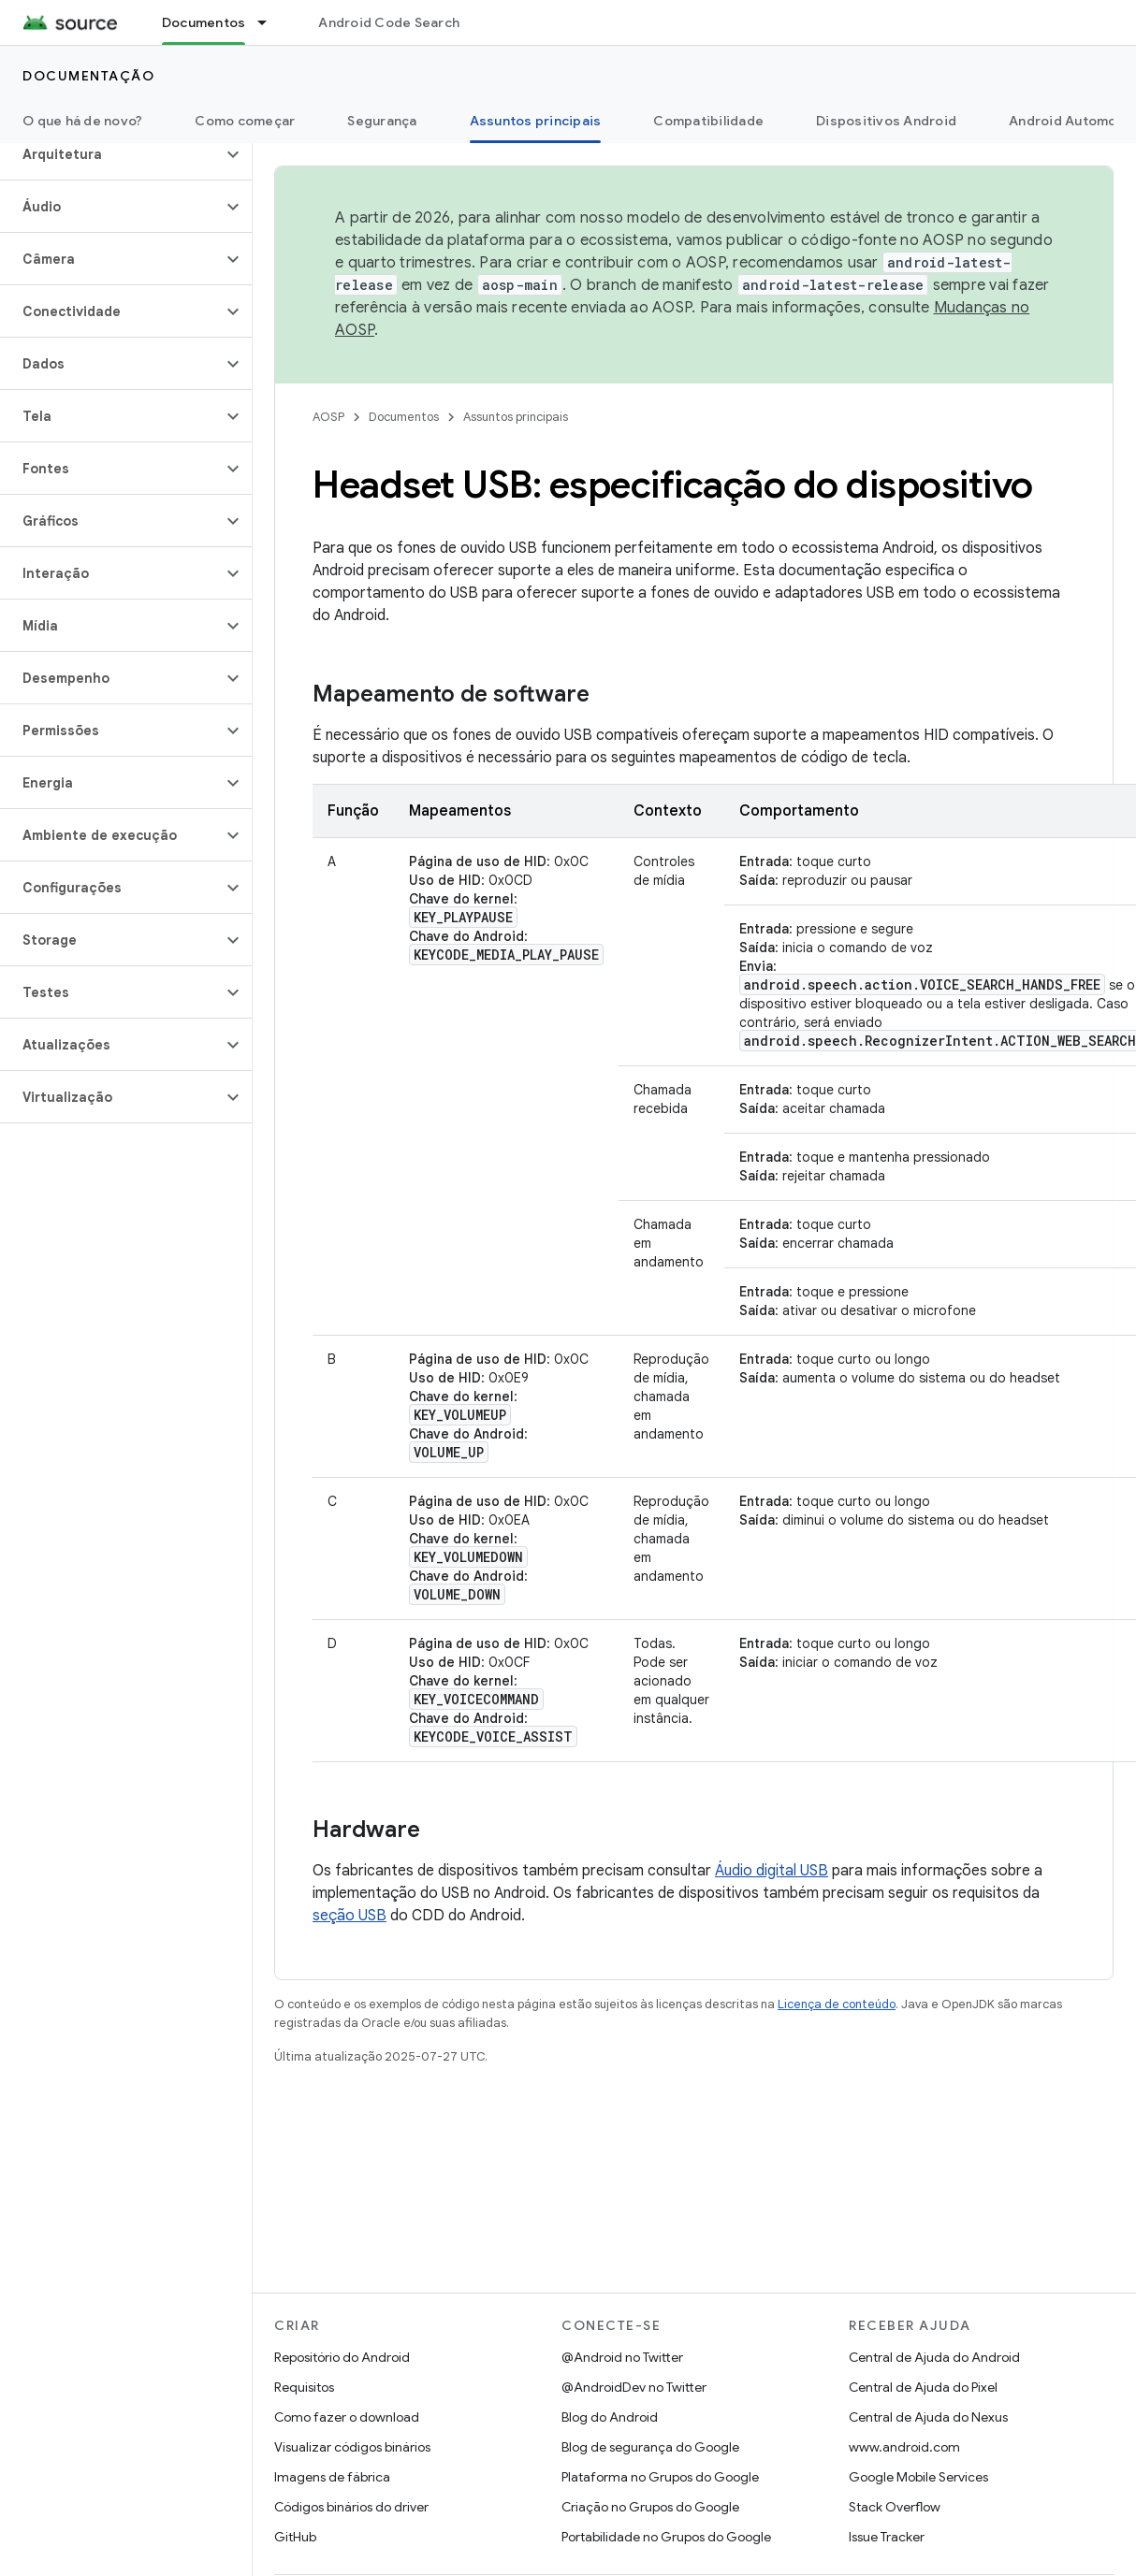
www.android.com (904, 2447)
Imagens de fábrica (332, 2476)
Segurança (381, 120)
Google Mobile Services (918, 2476)
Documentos (404, 417)
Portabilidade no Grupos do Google (666, 2536)
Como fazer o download (346, 2417)
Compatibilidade (708, 120)
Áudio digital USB (771, 1870)
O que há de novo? (82, 120)
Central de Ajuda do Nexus (928, 2417)
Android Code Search (388, 22)
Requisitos (304, 2387)
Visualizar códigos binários (352, 2447)
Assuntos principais (515, 417)
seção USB (349, 1915)
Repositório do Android (342, 2357)
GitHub (295, 2536)
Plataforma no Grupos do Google (660, 2476)
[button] (111, 154)
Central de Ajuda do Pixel (923, 2387)
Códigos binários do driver (351, 2506)
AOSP (328, 417)
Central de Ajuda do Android (934, 2357)
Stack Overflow (894, 2506)
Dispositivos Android (886, 120)
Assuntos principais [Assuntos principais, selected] (536, 120)
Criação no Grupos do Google (650, 2506)
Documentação (88, 75)
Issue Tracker (887, 2536)
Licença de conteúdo (837, 2004)
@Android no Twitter (622, 2357)
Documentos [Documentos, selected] (204, 22)
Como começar (245, 120)
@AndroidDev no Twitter (633, 2387)
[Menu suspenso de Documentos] (270, 22)
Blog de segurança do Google (650, 2447)
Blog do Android (609, 2417)
